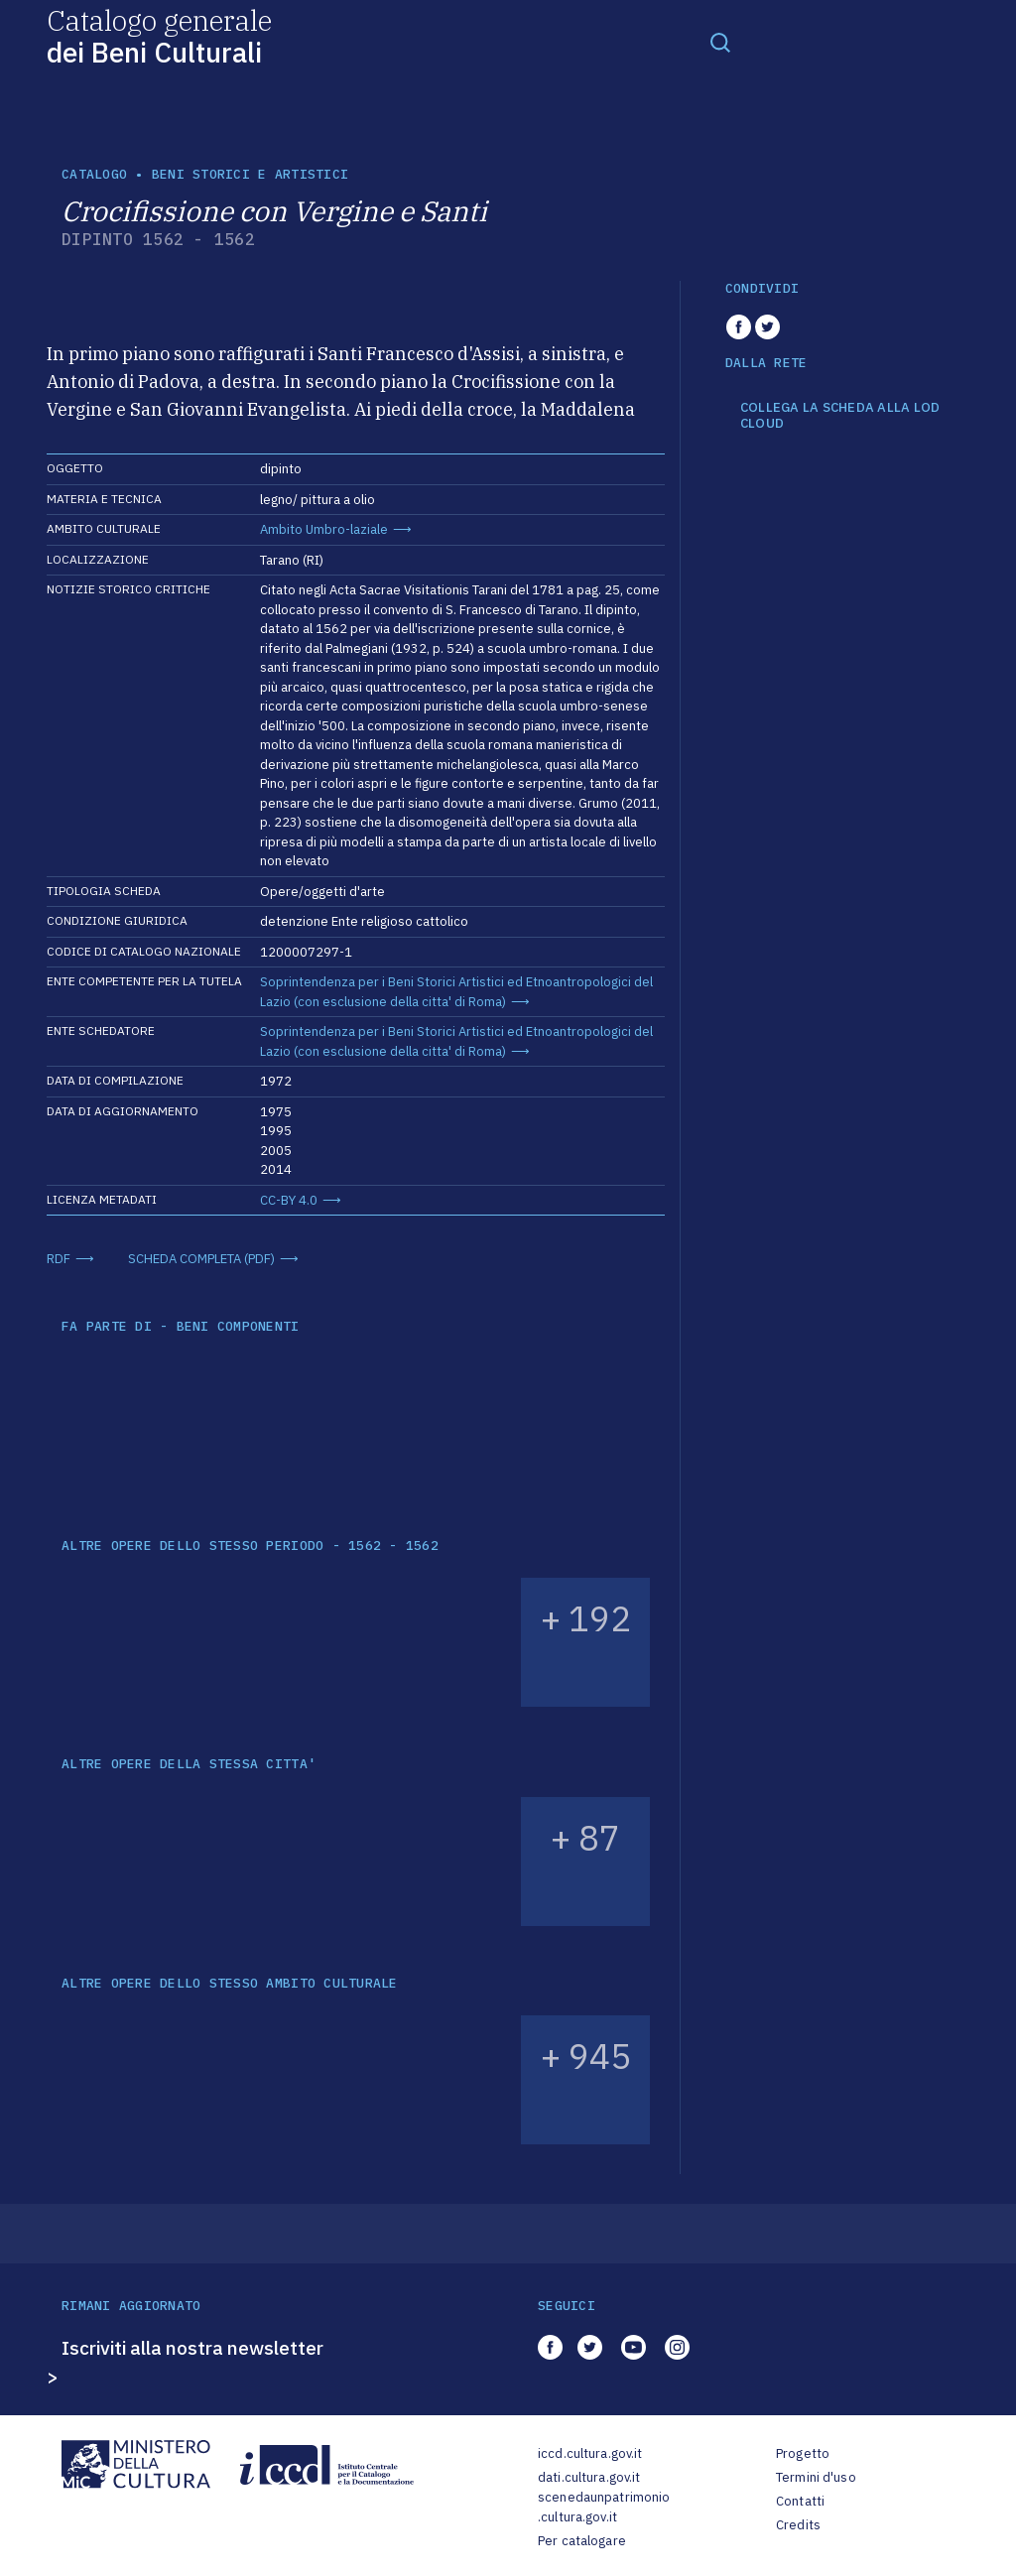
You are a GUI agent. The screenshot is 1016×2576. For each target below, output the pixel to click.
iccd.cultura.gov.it (590, 2453)
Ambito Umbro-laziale (324, 529)
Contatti (800, 2501)
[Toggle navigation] (720, 42)
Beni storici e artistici (250, 174)
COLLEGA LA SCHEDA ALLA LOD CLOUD (840, 415)
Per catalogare (582, 2540)
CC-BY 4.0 (289, 1200)
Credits (798, 2524)
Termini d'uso (816, 2477)
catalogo (94, 174)
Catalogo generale (159, 35)
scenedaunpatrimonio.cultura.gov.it (604, 2507)
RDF (58, 1258)
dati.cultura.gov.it (589, 2477)
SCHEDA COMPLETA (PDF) (201, 1258)
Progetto (802, 2453)
